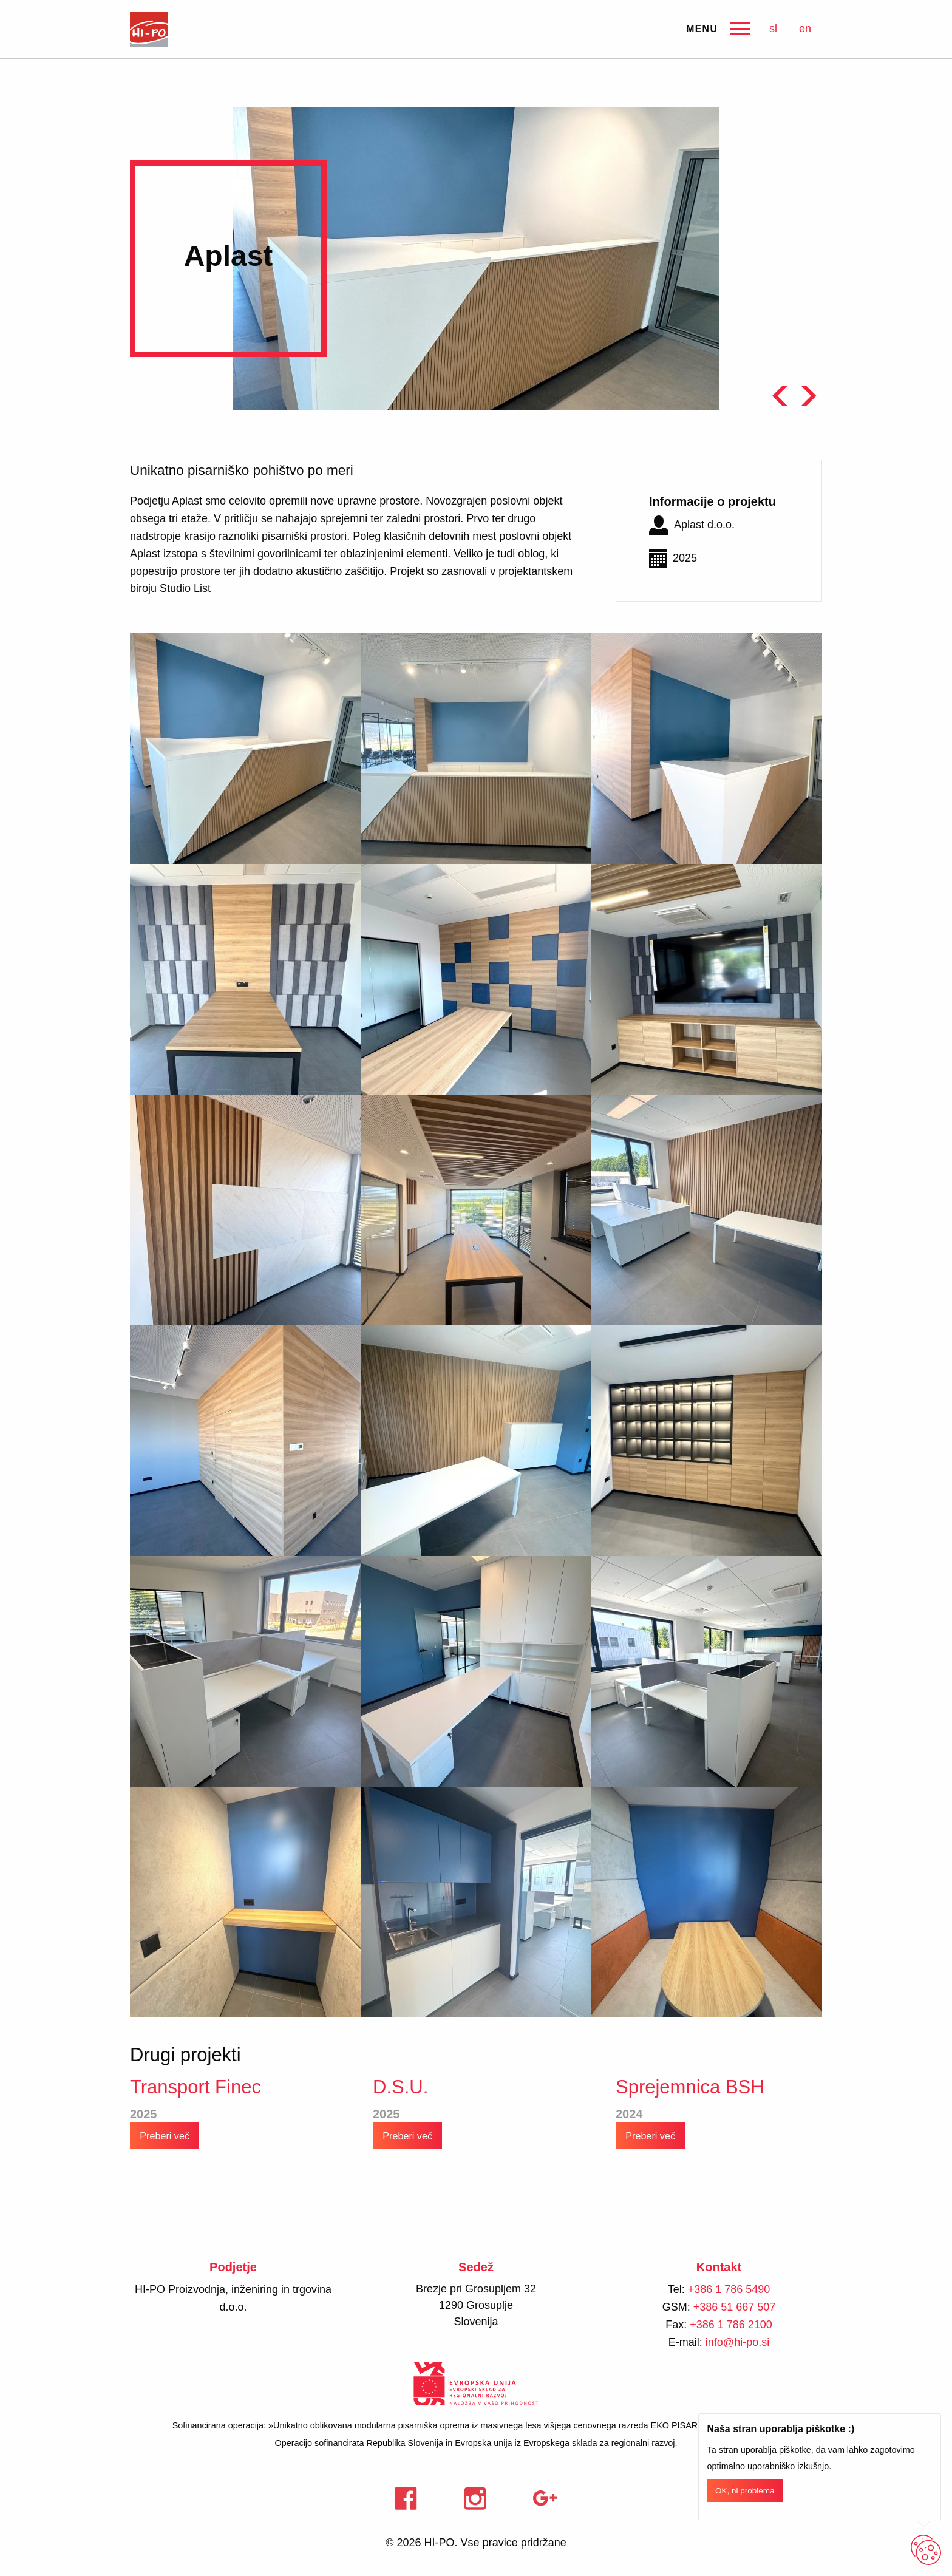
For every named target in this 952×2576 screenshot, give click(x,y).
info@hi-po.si (737, 2342)
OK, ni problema (745, 2490)
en (805, 28)
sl (773, 28)
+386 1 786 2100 (731, 2325)
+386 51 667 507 (734, 2307)
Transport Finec (195, 2087)
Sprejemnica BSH (690, 2087)
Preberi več (164, 2135)
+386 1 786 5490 (729, 2289)
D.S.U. (400, 2087)
